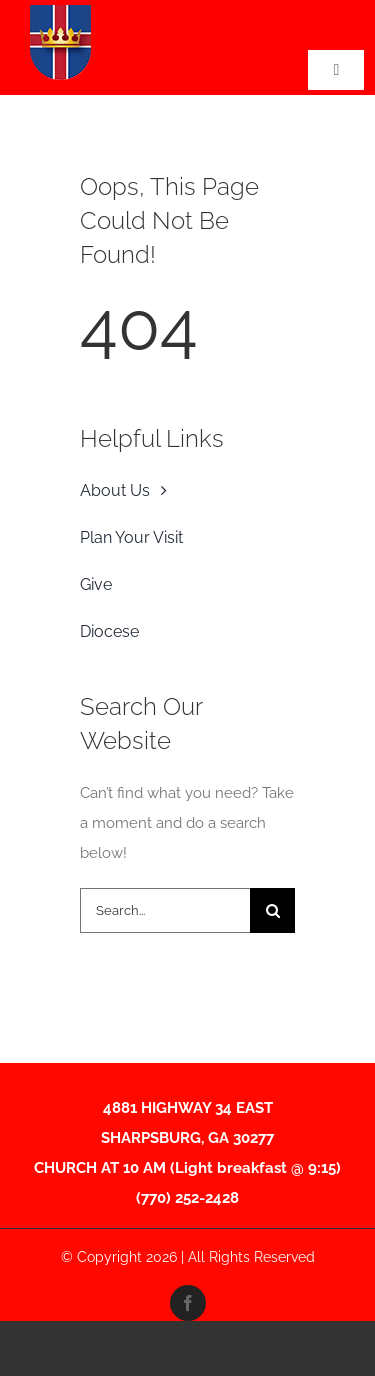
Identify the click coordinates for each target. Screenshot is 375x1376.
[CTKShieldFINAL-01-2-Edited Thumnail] (60, 12)
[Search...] (165, 910)
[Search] (272, 910)
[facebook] (188, 1303)
